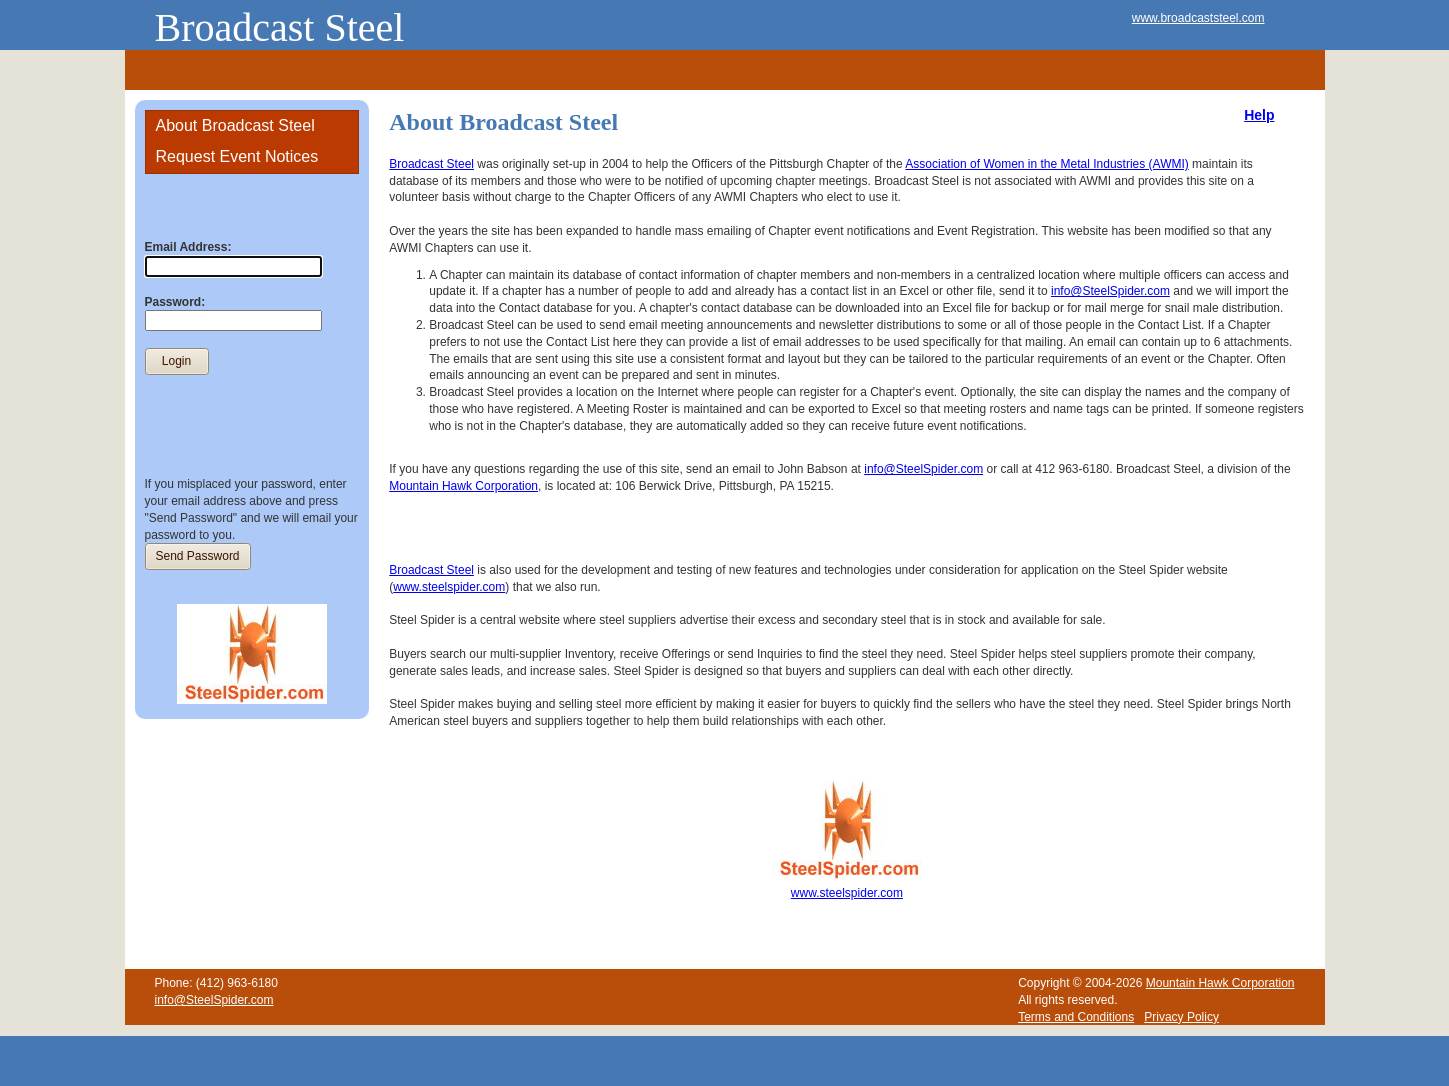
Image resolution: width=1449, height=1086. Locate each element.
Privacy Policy (1181, 1017)
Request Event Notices (237, 156)
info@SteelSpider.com (1110, 291)
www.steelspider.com (449, 587)
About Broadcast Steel (235, 125)
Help (1259, 115)
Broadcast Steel (280, 27)
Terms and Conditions (1076, 1017)
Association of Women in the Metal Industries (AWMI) (1046, 164)
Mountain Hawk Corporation (463, 486)
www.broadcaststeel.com (1198, 18)
